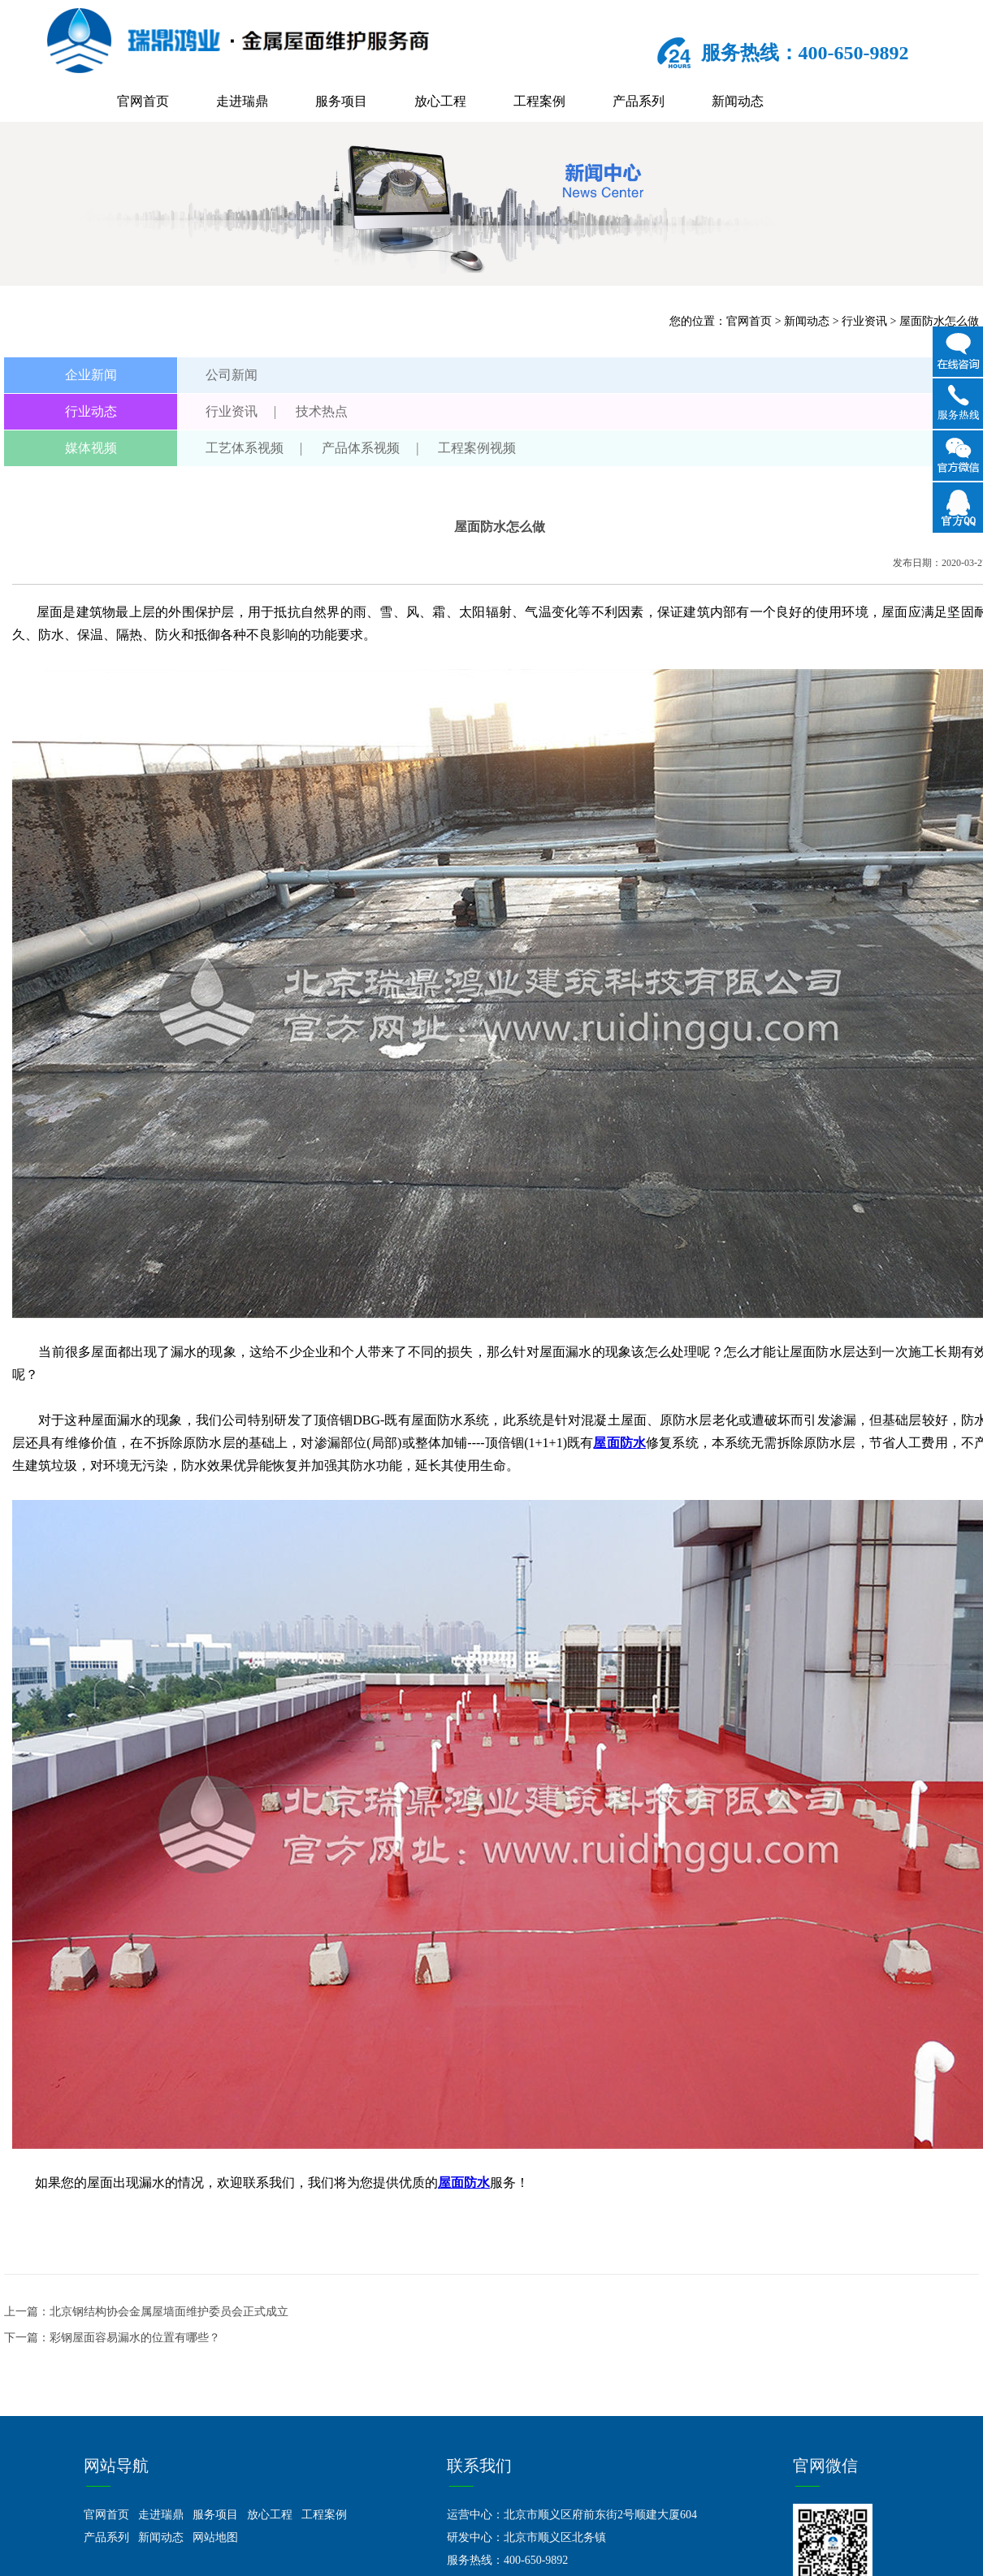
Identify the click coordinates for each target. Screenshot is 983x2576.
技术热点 (322, 411)
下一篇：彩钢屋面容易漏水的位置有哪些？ (112, 2338)
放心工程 (440, 101)
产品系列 (639, 101)
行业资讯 (864, 321)
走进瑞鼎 (242, 101)
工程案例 (539, 101)
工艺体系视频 (245, 448)
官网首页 (143, 101)
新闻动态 (738, 101)
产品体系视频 (361, 448)
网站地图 (215, 2537)
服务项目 (341, 101)
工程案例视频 (477, 448)
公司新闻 (232, 375)
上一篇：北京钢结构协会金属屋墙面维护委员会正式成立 (146, 2312)
